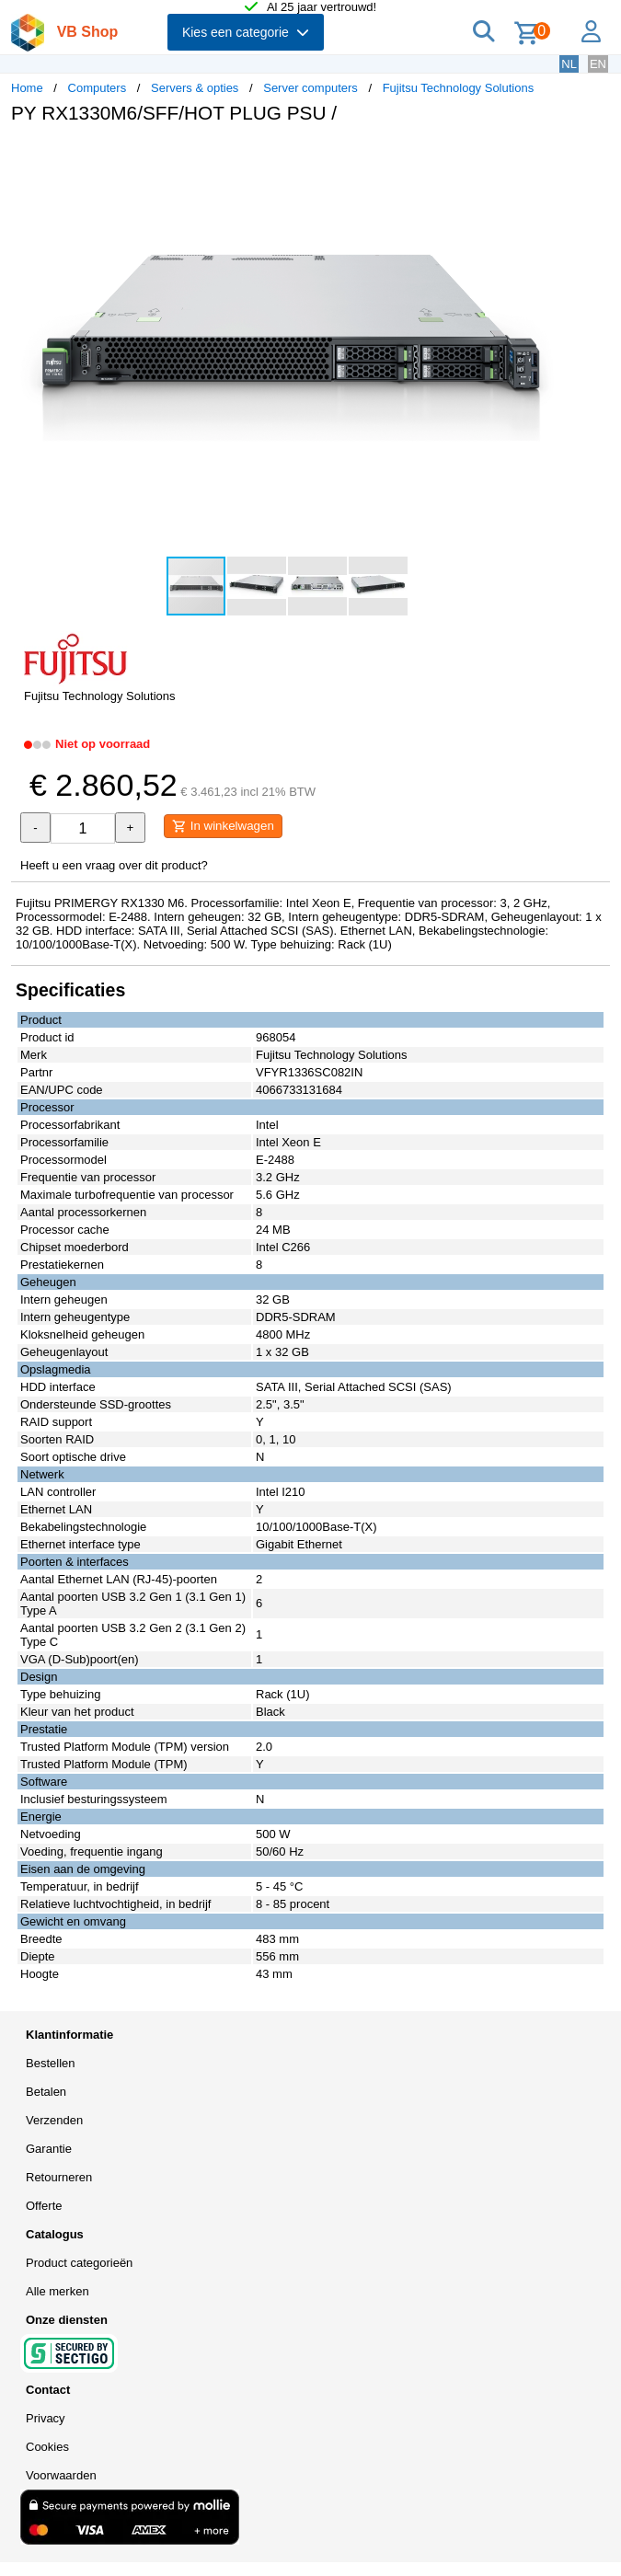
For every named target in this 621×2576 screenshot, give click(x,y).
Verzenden (54, 2120)
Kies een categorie (245, 32)
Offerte (44, 2206)
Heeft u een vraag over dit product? (114, 865)
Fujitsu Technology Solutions (459, 88)
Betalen (46, 2092)
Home (27, 88)
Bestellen (50, 2063)
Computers (97, 88)
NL (569, 64)
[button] (546, 157)
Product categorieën (79, 2263)
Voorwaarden (61, 2475)
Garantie (49, 2149)
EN (598, 64)
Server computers (310, 88)
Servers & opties (194, 88)
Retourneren (59, 2177)
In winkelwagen (223, 826)
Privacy (45, 2418)
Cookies (47, 2447)
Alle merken (57, 2291)
